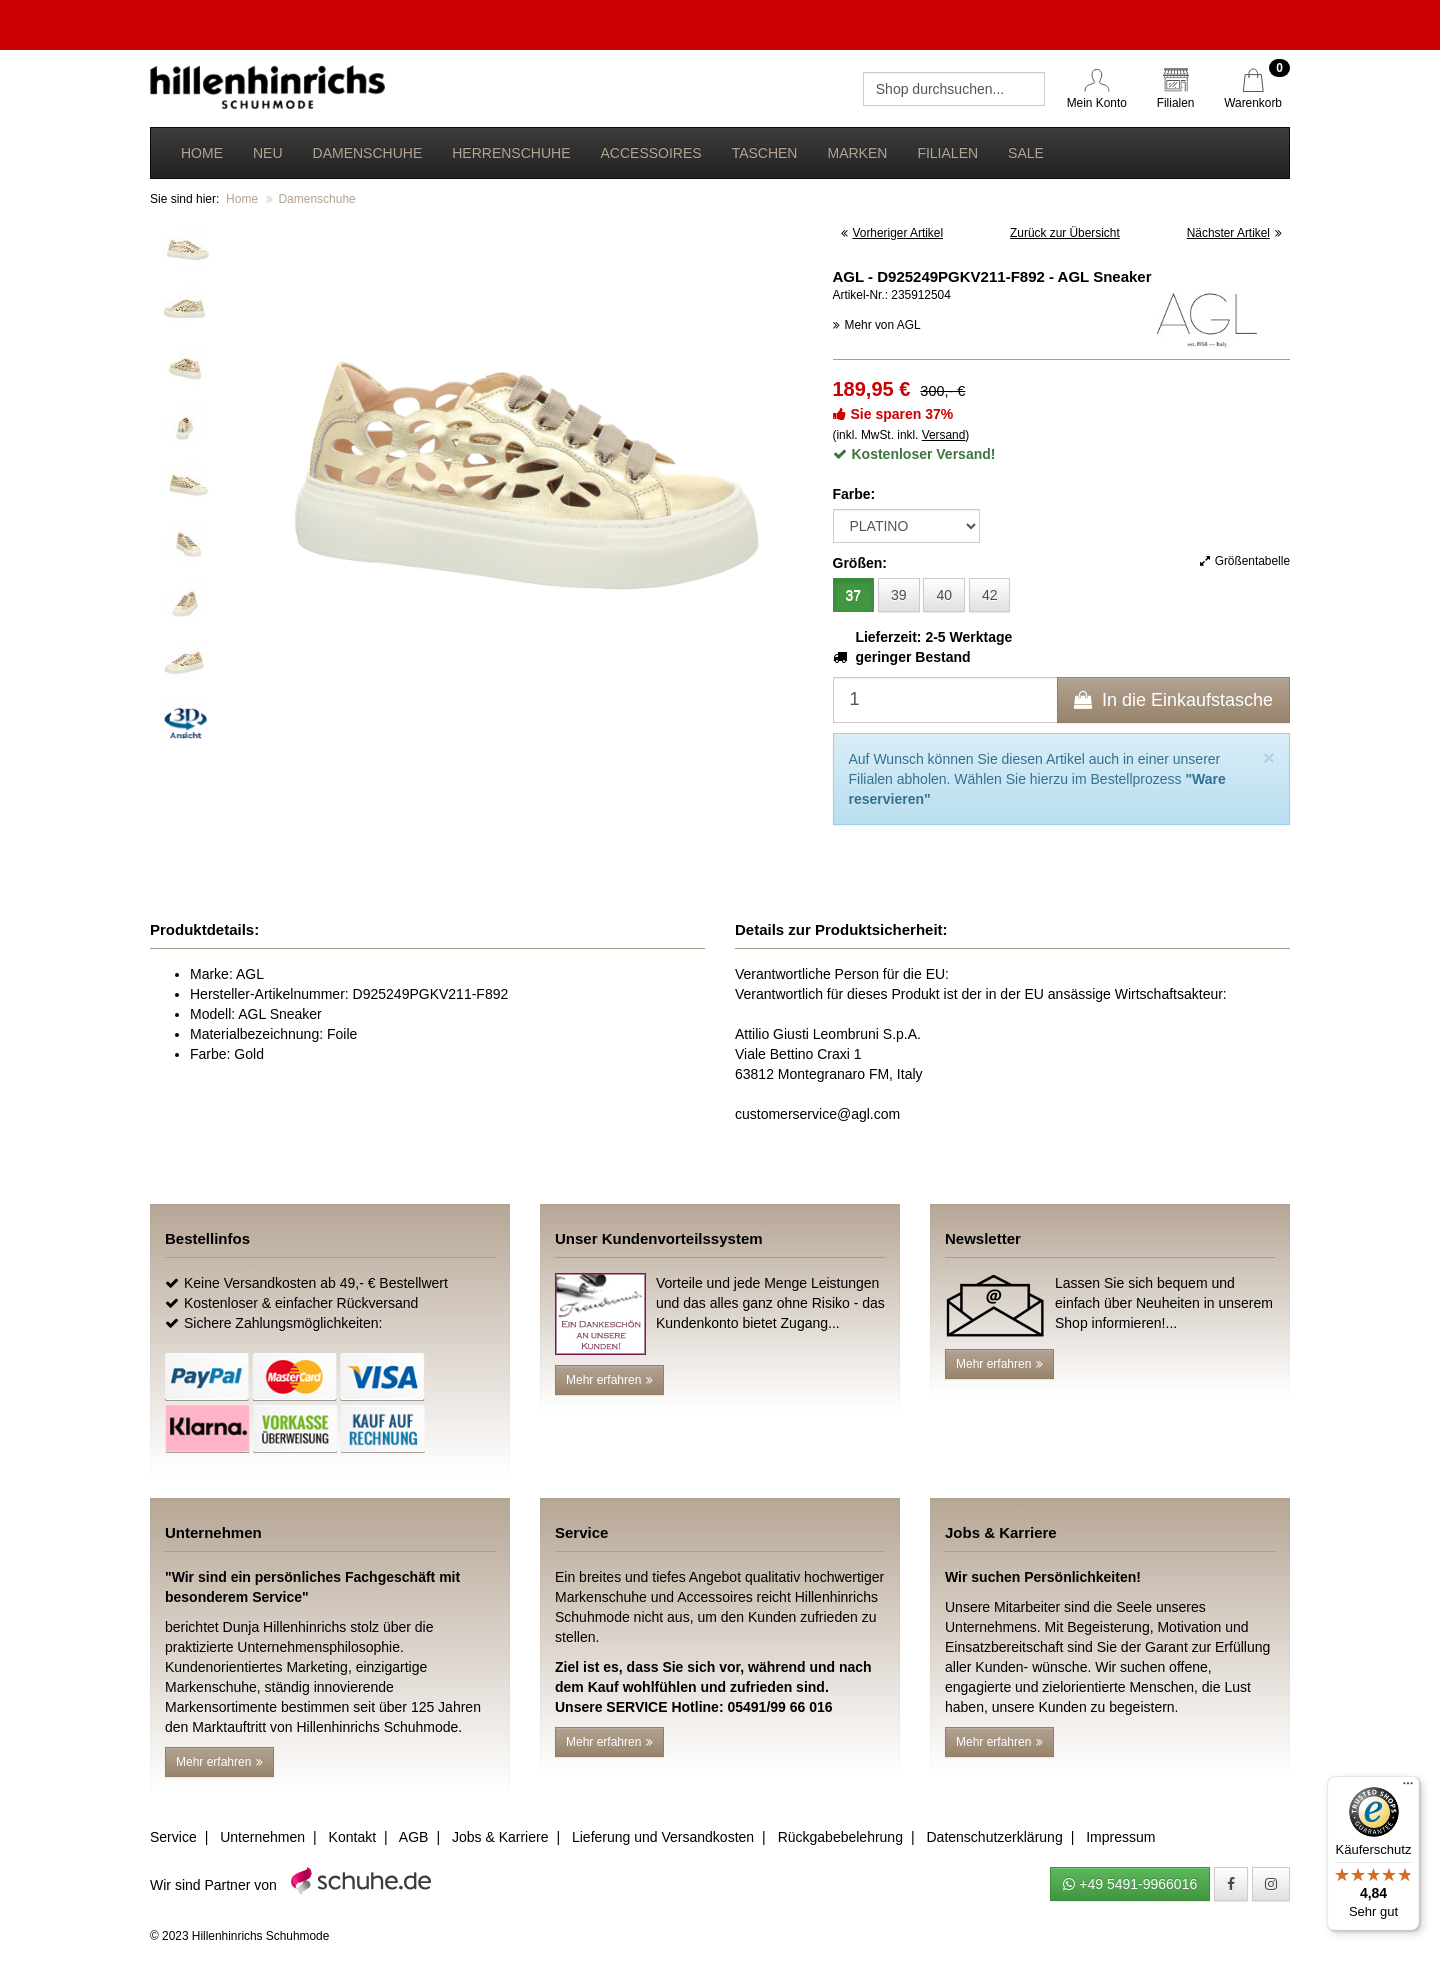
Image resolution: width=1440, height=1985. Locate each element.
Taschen (765, 153)
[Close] (1269, 757)
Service (173, 1837)
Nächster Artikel (1234, 233)
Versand (944, 435)
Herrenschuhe (511, 153)
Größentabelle (1245, 561)
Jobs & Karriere (500, 1837)
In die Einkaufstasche (1173, 700)
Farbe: (854, 494)
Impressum (1120, 1837)
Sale (1026, 153)
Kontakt (352, 1837)
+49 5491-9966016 (1130, 1884)
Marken (857, 153)
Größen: (860, 563)
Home (202, 153)
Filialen (947, 153)
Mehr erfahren (609, 1380)
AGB (414, 1837)
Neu (268, 153)
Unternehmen (262, 1837)
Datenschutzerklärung (994, 1837)
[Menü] (1408, 1788)
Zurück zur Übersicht (1065, 233)
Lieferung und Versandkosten (663, 1837)
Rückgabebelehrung (840, 1837)
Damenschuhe (368, 153)
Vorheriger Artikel (892, 233)
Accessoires (650, 153)
